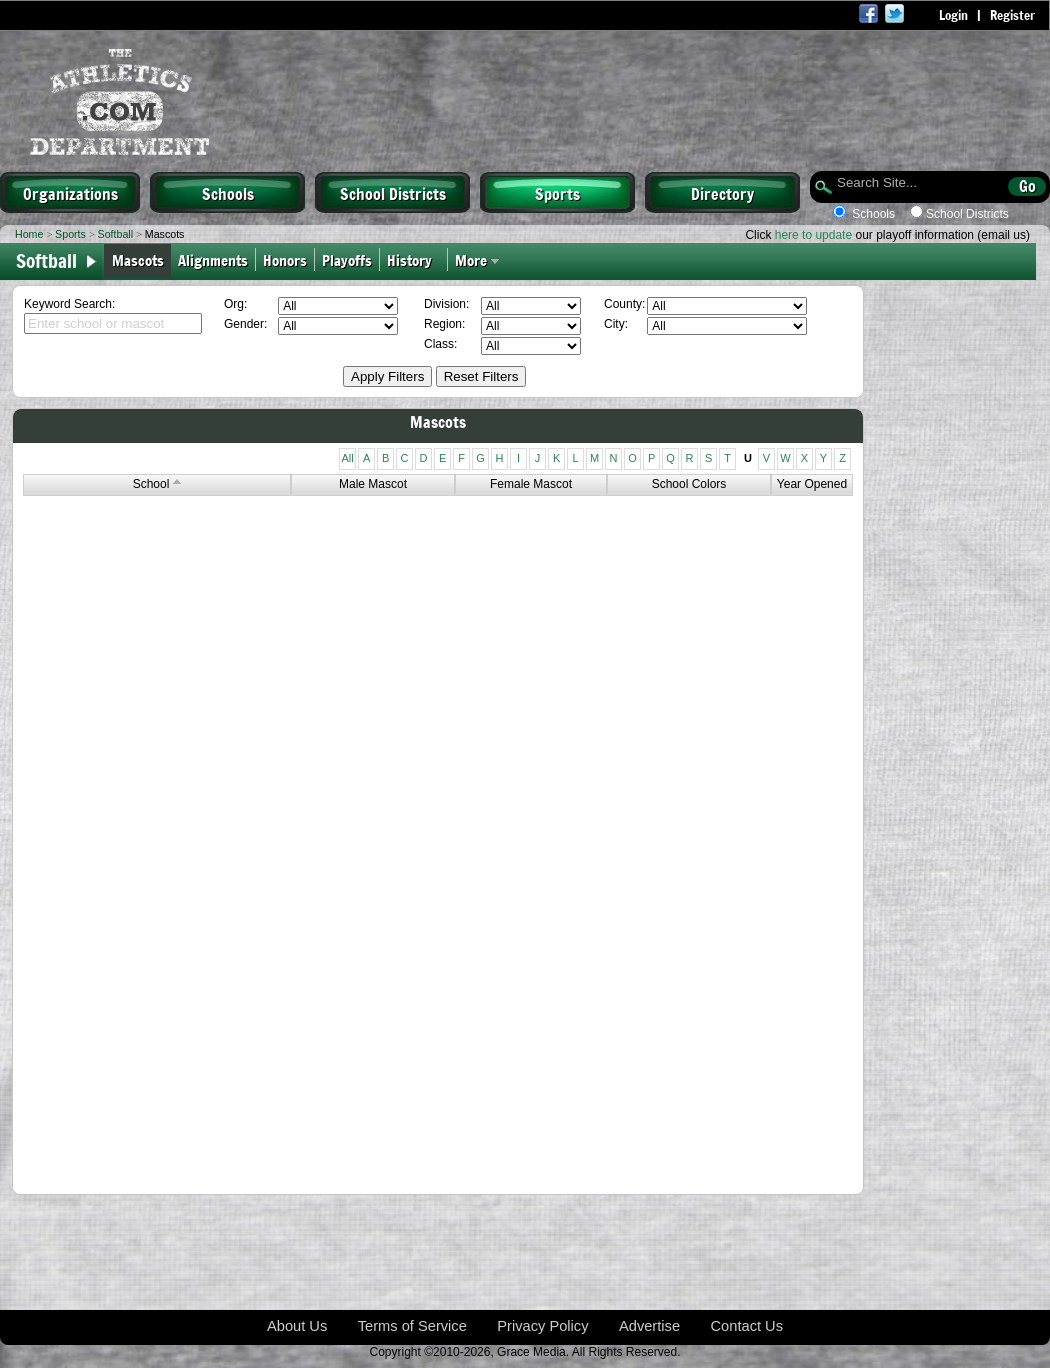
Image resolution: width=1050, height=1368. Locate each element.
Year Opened (812, 484)
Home (29, 234)
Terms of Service (412, 1326)
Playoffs (347, 259)
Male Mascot (373, 484)
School (157, 484)
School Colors (689, 484)
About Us (297, 1326)
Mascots (138, 259)
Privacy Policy (542, 1326)
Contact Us (747, 1326)
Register (1012, 15)
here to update (813, 235)
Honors (285, 259)
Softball (116, 234)
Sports (557, 193)
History (413, 259)
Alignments (213, 259)
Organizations (70, 193)
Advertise (649, 1326)
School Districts (393, 193)
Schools (228, 193)
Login (953, 15)
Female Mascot (531, 484)
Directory (722, 193)
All (347, 458)
